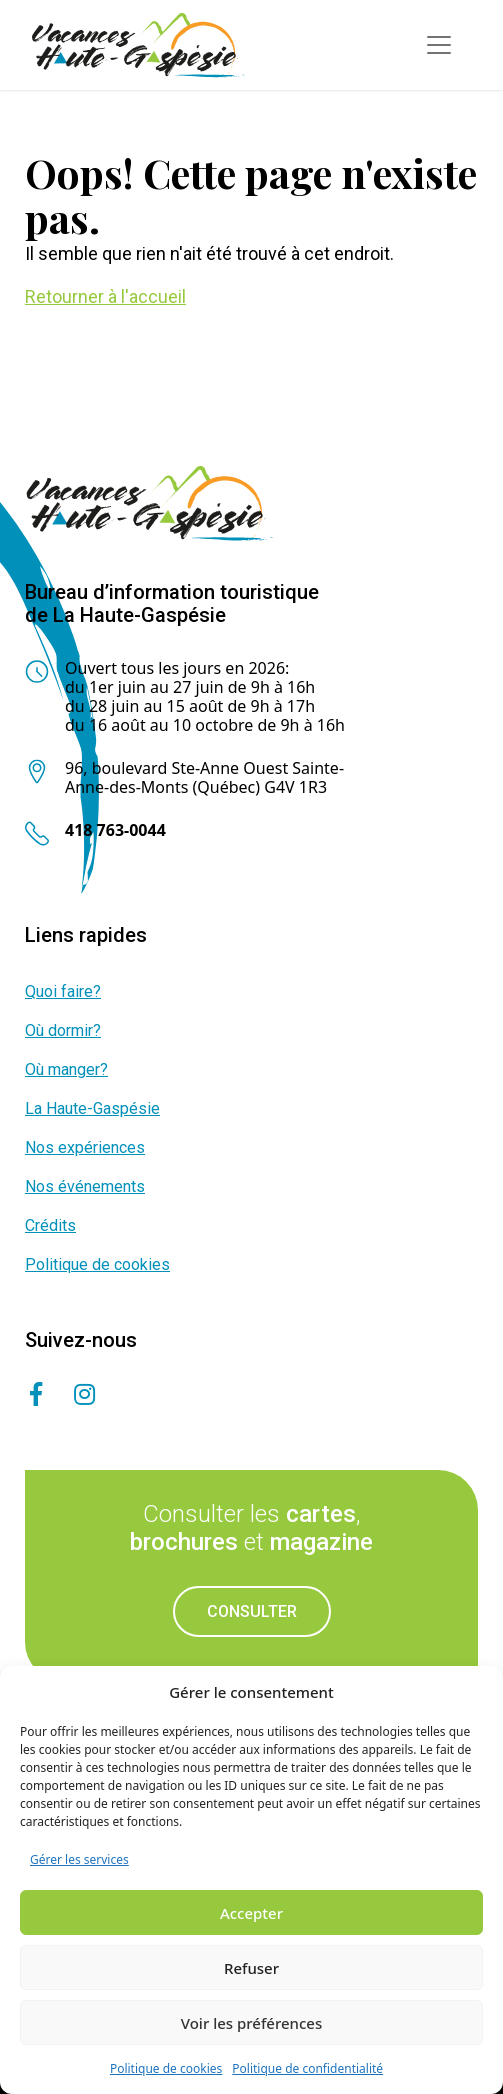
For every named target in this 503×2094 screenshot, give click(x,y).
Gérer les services (79, 1859)
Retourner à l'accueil (105, 296)
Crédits (50, 1225)
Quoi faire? (63, 991)
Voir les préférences (251, 2023)
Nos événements (85, 1186)
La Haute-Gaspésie (92, 1108)
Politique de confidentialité (307, 2068)
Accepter (251, 1913)
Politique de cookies (166, 2068)
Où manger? (66, 1069)
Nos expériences (85, 1147)
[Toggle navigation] (439, 45)
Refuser (251, 1968)
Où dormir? (63, 1030)
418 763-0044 (115, 830)
